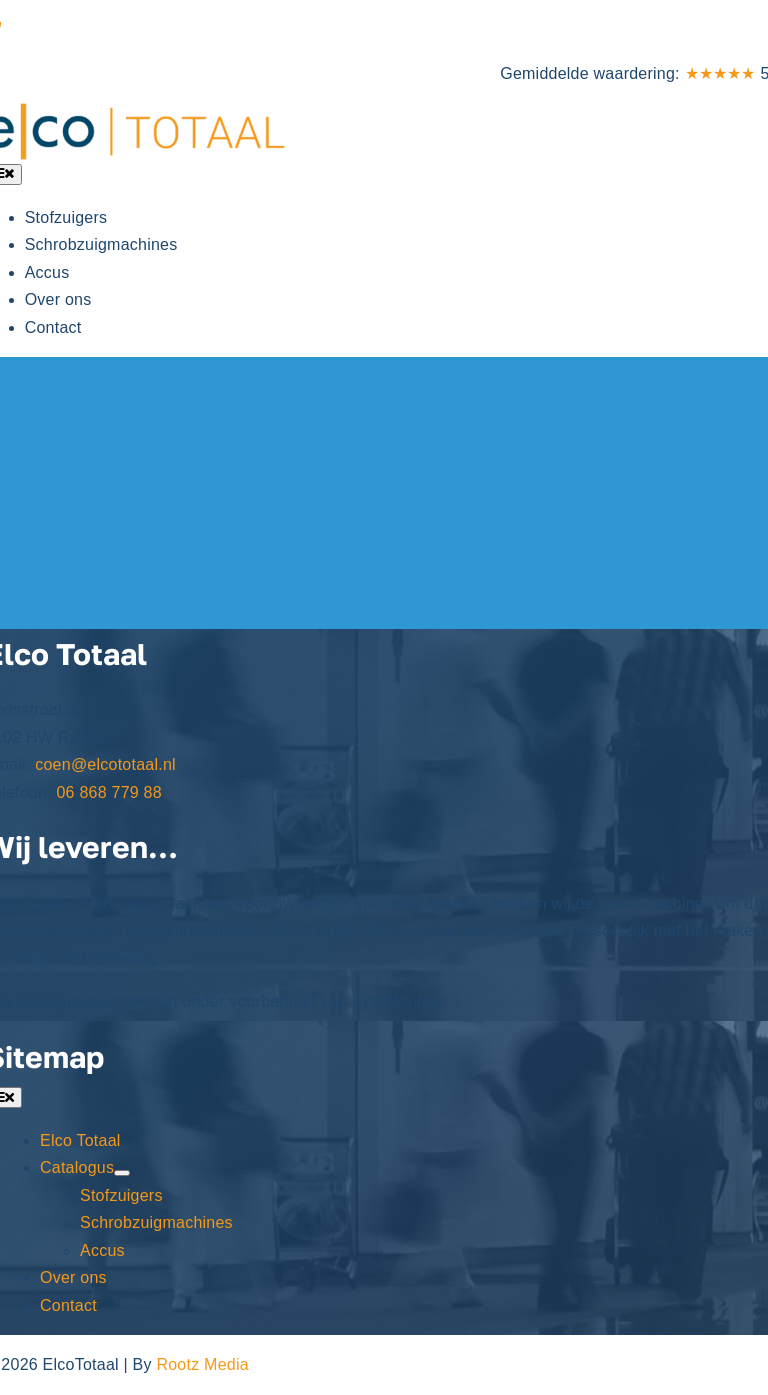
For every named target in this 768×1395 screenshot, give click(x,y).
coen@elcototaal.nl (105, 764)
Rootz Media (202, 1364)
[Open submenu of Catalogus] (122, 1173)
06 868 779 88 (58, 29)
